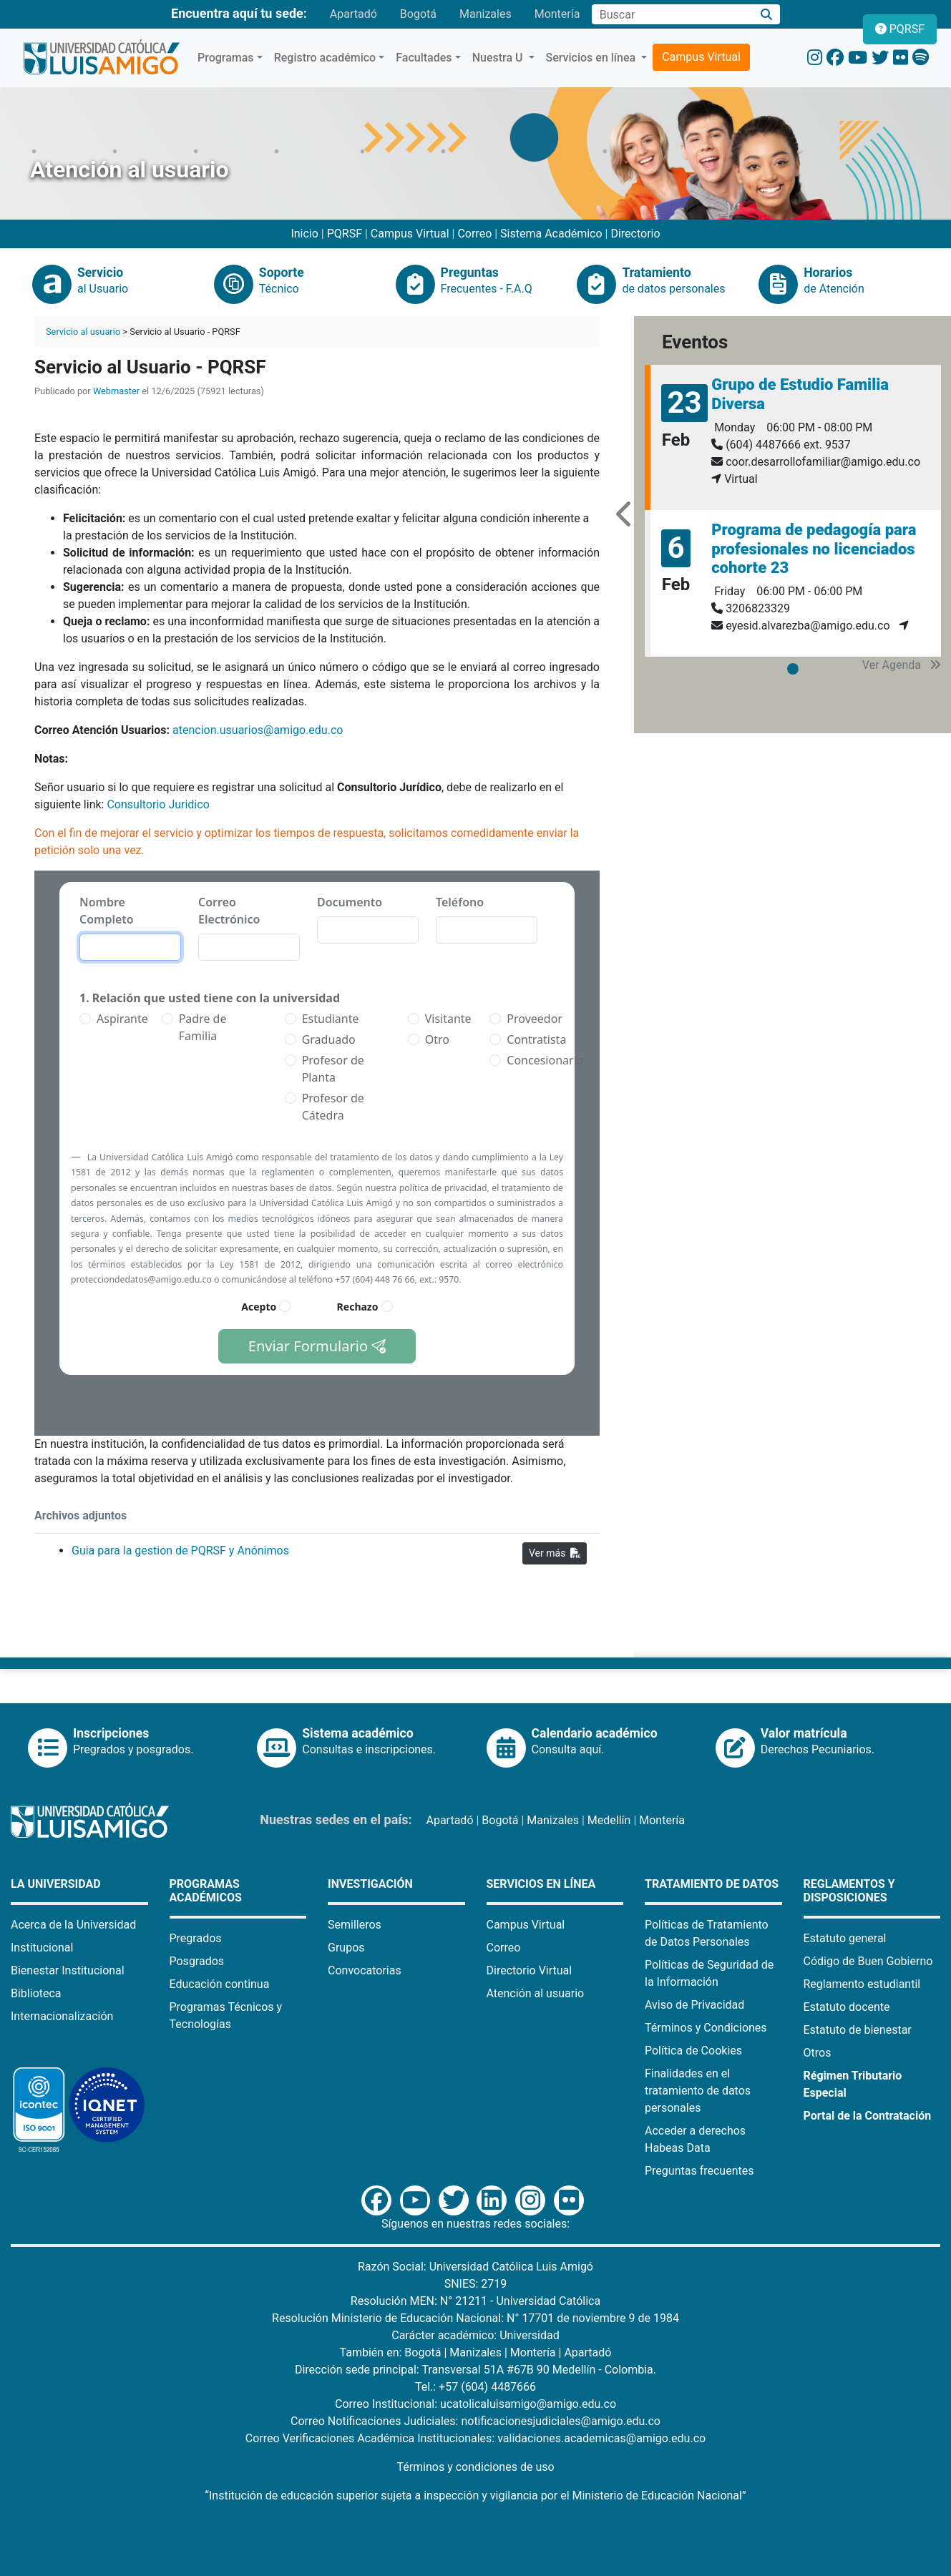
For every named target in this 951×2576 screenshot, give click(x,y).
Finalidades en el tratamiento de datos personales (698, 2091)
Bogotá (418, 14)
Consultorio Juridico (159, 804)
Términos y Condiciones (706, 2027)
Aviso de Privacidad (694, 2005)
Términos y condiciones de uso (475, 2467)
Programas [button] (225, 57)
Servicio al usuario (83, 331)
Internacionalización (62, 2016)
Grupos (346, 1947)
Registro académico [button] (325, 57)
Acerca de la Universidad (73, 1924)
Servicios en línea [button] (592, 57)
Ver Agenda (901, 665)
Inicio (304, 233)
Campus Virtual (701, 57)
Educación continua (220, 1984)
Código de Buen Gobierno (868, 1961)
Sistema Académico (551, 233)
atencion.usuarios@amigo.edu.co (257, 730)
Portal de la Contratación (868, 2115)
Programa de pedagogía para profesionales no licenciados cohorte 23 (813, 549)
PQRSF (344, 233)
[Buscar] (766, 14)
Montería (557, 14)
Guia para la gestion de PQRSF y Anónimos (180, 1550)
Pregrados (196, 1938)
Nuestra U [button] (499, 57)
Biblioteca (36, 1993)
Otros (817, 2053)
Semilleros (354, 1924)
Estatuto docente (847, 2007)
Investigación (370, 1884)
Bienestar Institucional (68, 1970)
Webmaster (116, 391)
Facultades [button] (424, 57)
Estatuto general (845, 1938)
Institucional (42, 1947)
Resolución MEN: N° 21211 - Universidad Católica (475, 2301)
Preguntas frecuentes (699, 2171)
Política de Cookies (693, 2050)
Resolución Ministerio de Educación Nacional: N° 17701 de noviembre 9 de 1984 (475, 2318)
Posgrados (197, 1961)
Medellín (609, 1820)
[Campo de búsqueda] (672, 14)
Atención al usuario (536, 1993)
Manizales (485, 14)
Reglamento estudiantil (862, 1984)
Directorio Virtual (529, 1970)
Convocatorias (364, 1970)
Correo (474, 233)
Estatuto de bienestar (858, 2030)
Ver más (554, 1553)
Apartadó (353, 14)
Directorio (635, 233)
